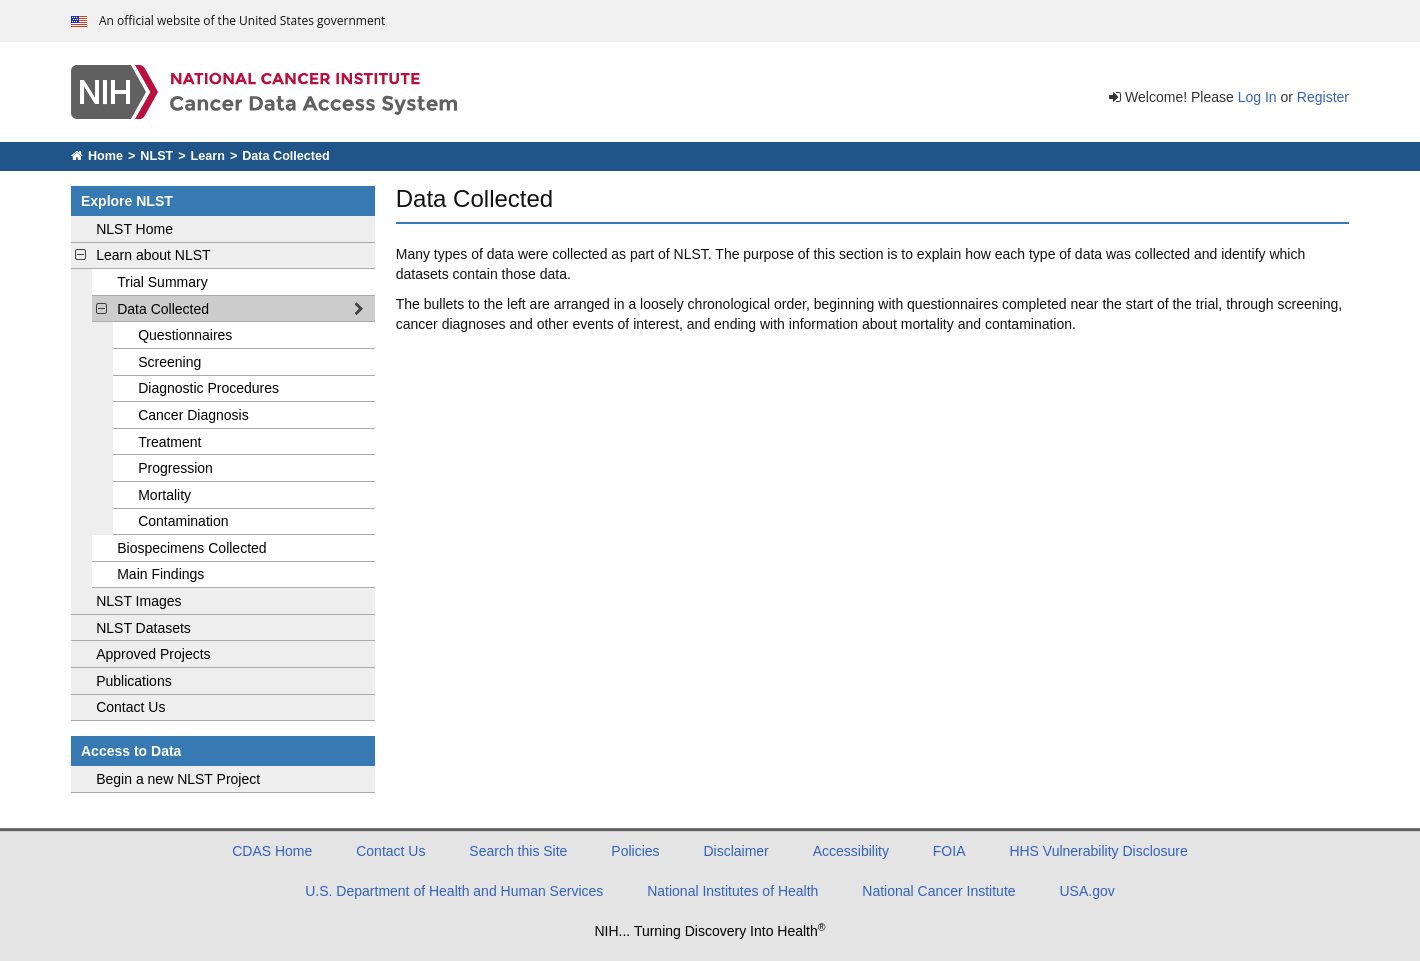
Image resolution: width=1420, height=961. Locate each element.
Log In (1257, 97)
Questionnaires (185, 335)
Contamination (183, 521)
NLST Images (138, 601)
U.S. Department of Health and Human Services (454, 891)
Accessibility (851, 851)
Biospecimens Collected (191, 548)
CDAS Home (272, 851)
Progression (175, 468)
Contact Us (130, 707)
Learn (208, 156)
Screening (169, 362)
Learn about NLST (153, 255)
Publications (134, 681)
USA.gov (1086, 891)
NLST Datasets (143, 628)
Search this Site (518, 851)
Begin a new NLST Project (178, 779)
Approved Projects (153, 654)
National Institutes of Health (732, 891)
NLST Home (134, 229)
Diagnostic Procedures (208, 388)
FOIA (949, 851)
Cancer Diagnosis (193, 415)
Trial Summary (162, 282)
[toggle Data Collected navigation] (102, 309)
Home (97, 156)
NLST (156, 156)
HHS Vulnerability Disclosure (1098, 851)
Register (1323, 97)
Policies (635, 851)
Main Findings (160, 574)
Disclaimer (735, 851)
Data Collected (242, 309)
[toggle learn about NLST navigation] (81, 256)
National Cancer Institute (938, 891)
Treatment (169, 442)
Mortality (164, 495)
